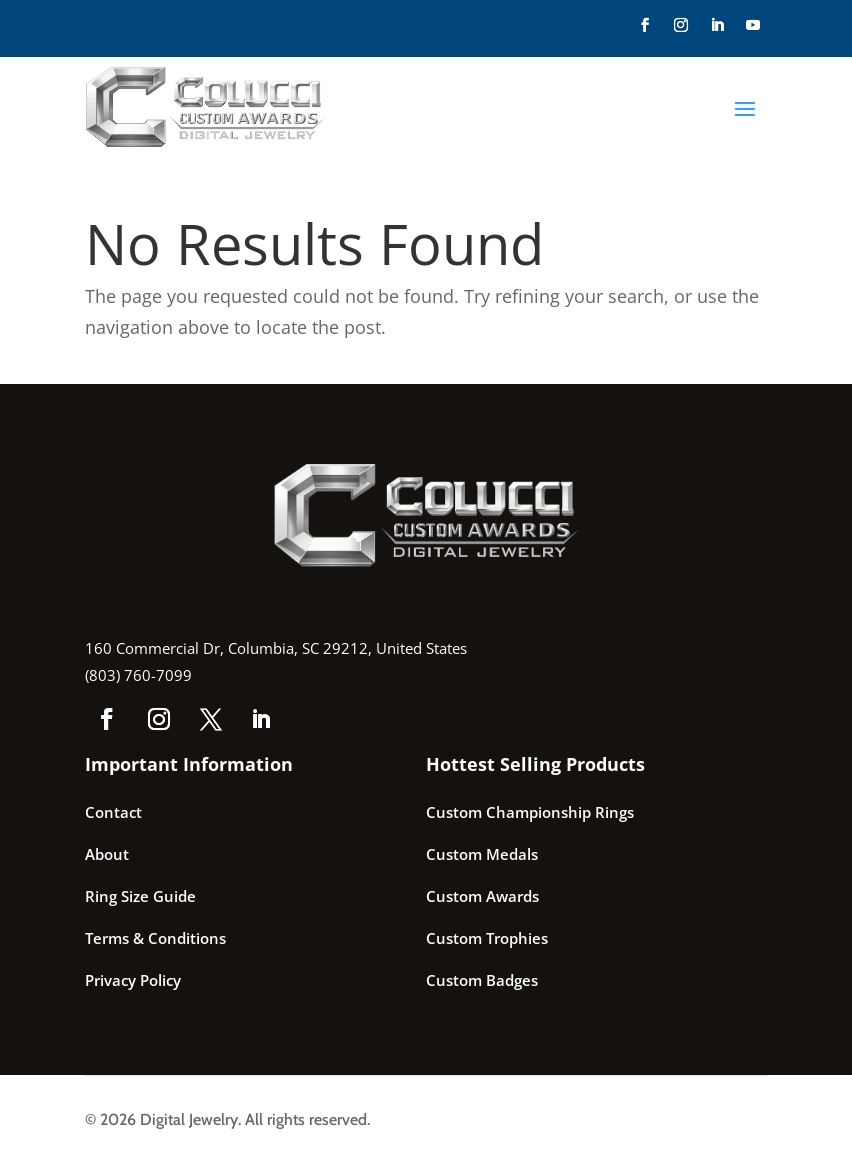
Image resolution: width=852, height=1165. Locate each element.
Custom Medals (482, 854)
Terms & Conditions (155, 938)
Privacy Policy (133, 980)
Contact (113, 812)
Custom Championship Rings (530, 812)
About (107, 854)
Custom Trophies (487, 938)
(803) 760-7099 (138, 675)
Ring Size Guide (140, 896)
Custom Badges (482, 980)
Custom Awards (482, 896)
